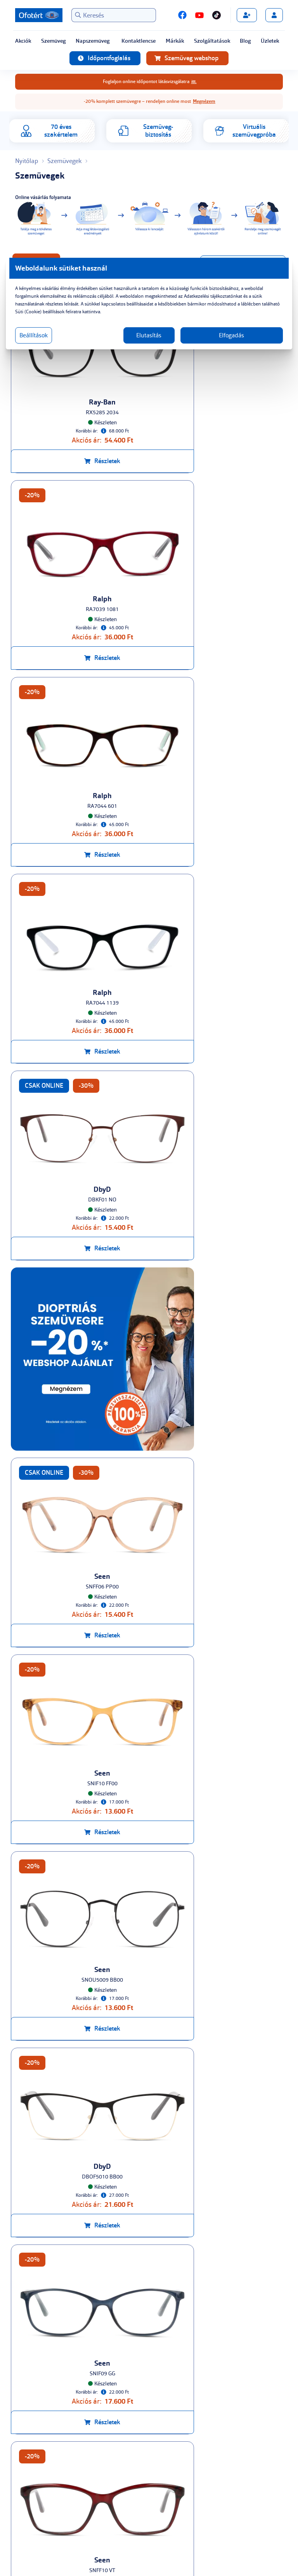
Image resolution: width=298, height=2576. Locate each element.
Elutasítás (149, 335)
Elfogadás (223, 335)
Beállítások (47, 335)
